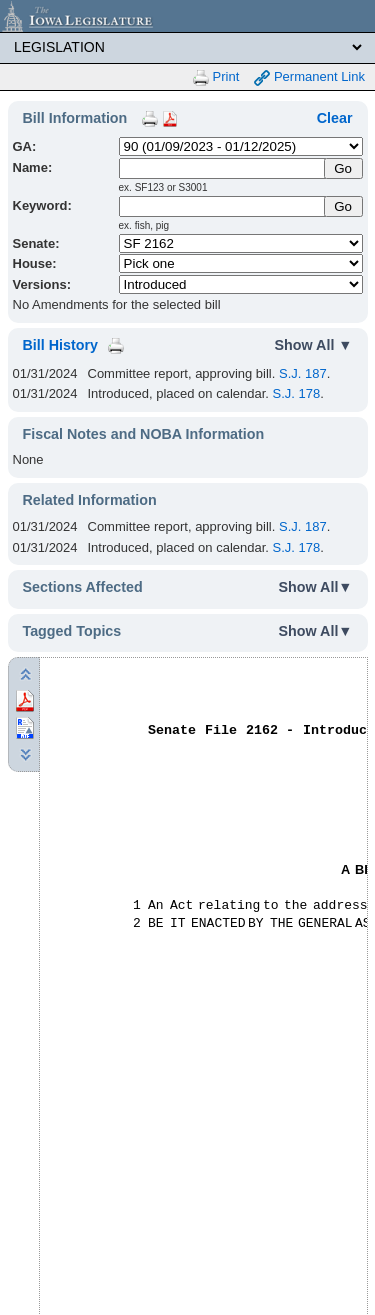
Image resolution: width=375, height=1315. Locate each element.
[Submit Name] (343, 168)
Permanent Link (309, 77)
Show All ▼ (314, 345)
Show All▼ (316, 587)
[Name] (223, 168)
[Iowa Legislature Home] (187, 16)
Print (216, 77)
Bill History (60, 345)
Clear (335, 118)
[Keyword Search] (223, 206)
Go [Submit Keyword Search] (343, 206)
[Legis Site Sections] (187, 47)
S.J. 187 (303, 373)
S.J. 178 (297, 393)
